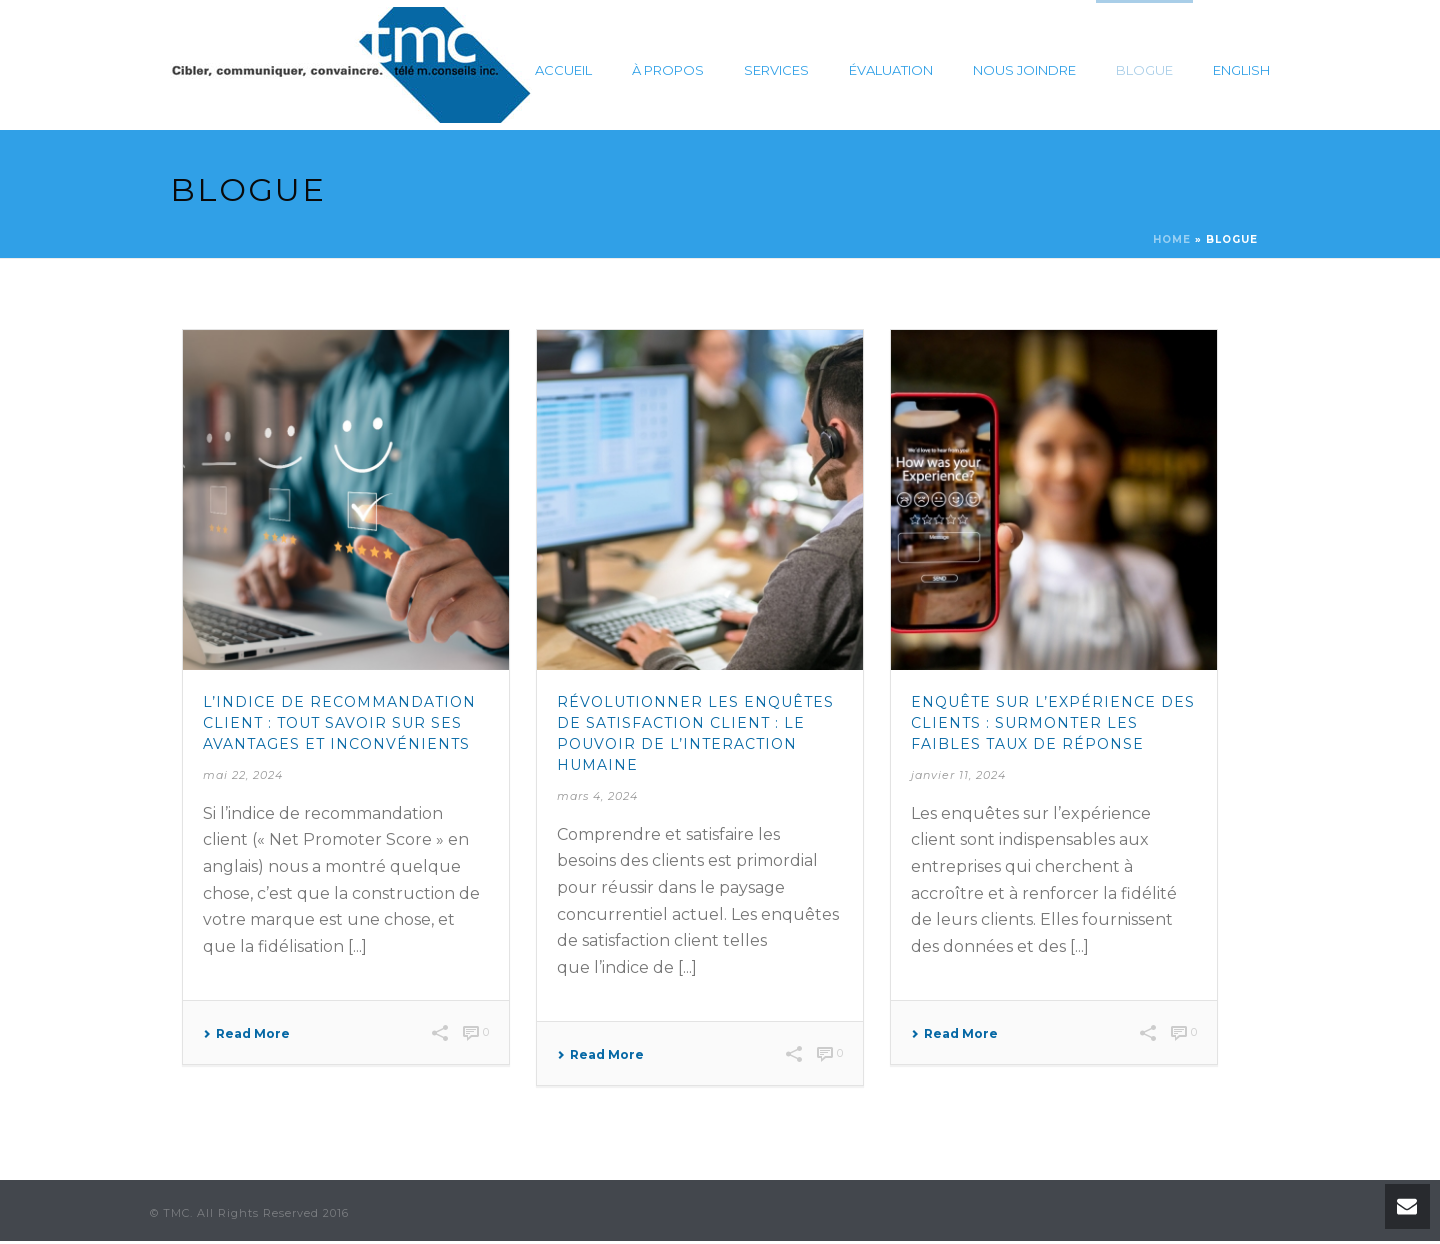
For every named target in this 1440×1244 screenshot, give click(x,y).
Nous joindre (1024, 70)
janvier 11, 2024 (958, 775)
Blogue (1144, 70)
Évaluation (891, 70)
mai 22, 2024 (243, 775)
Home (1172, 239)
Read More (246, 1034)
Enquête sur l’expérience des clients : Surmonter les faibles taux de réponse (1053, 723)
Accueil (563, 70)
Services (776, 70)
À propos (668, 70)
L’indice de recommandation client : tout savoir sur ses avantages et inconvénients (339, 723)
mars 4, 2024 (597, 796)
